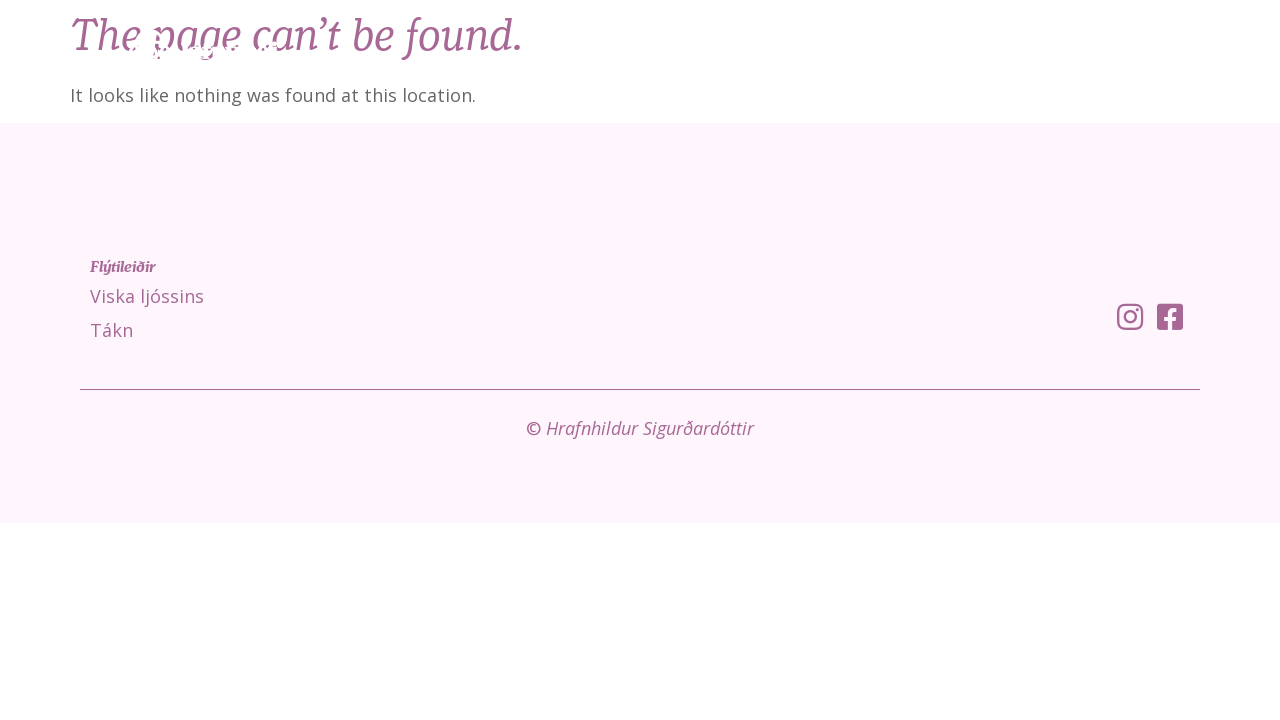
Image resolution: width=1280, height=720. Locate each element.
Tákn (998, 50)
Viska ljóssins (895, 50)
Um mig (1206, 50)
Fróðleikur (1097, 50)
